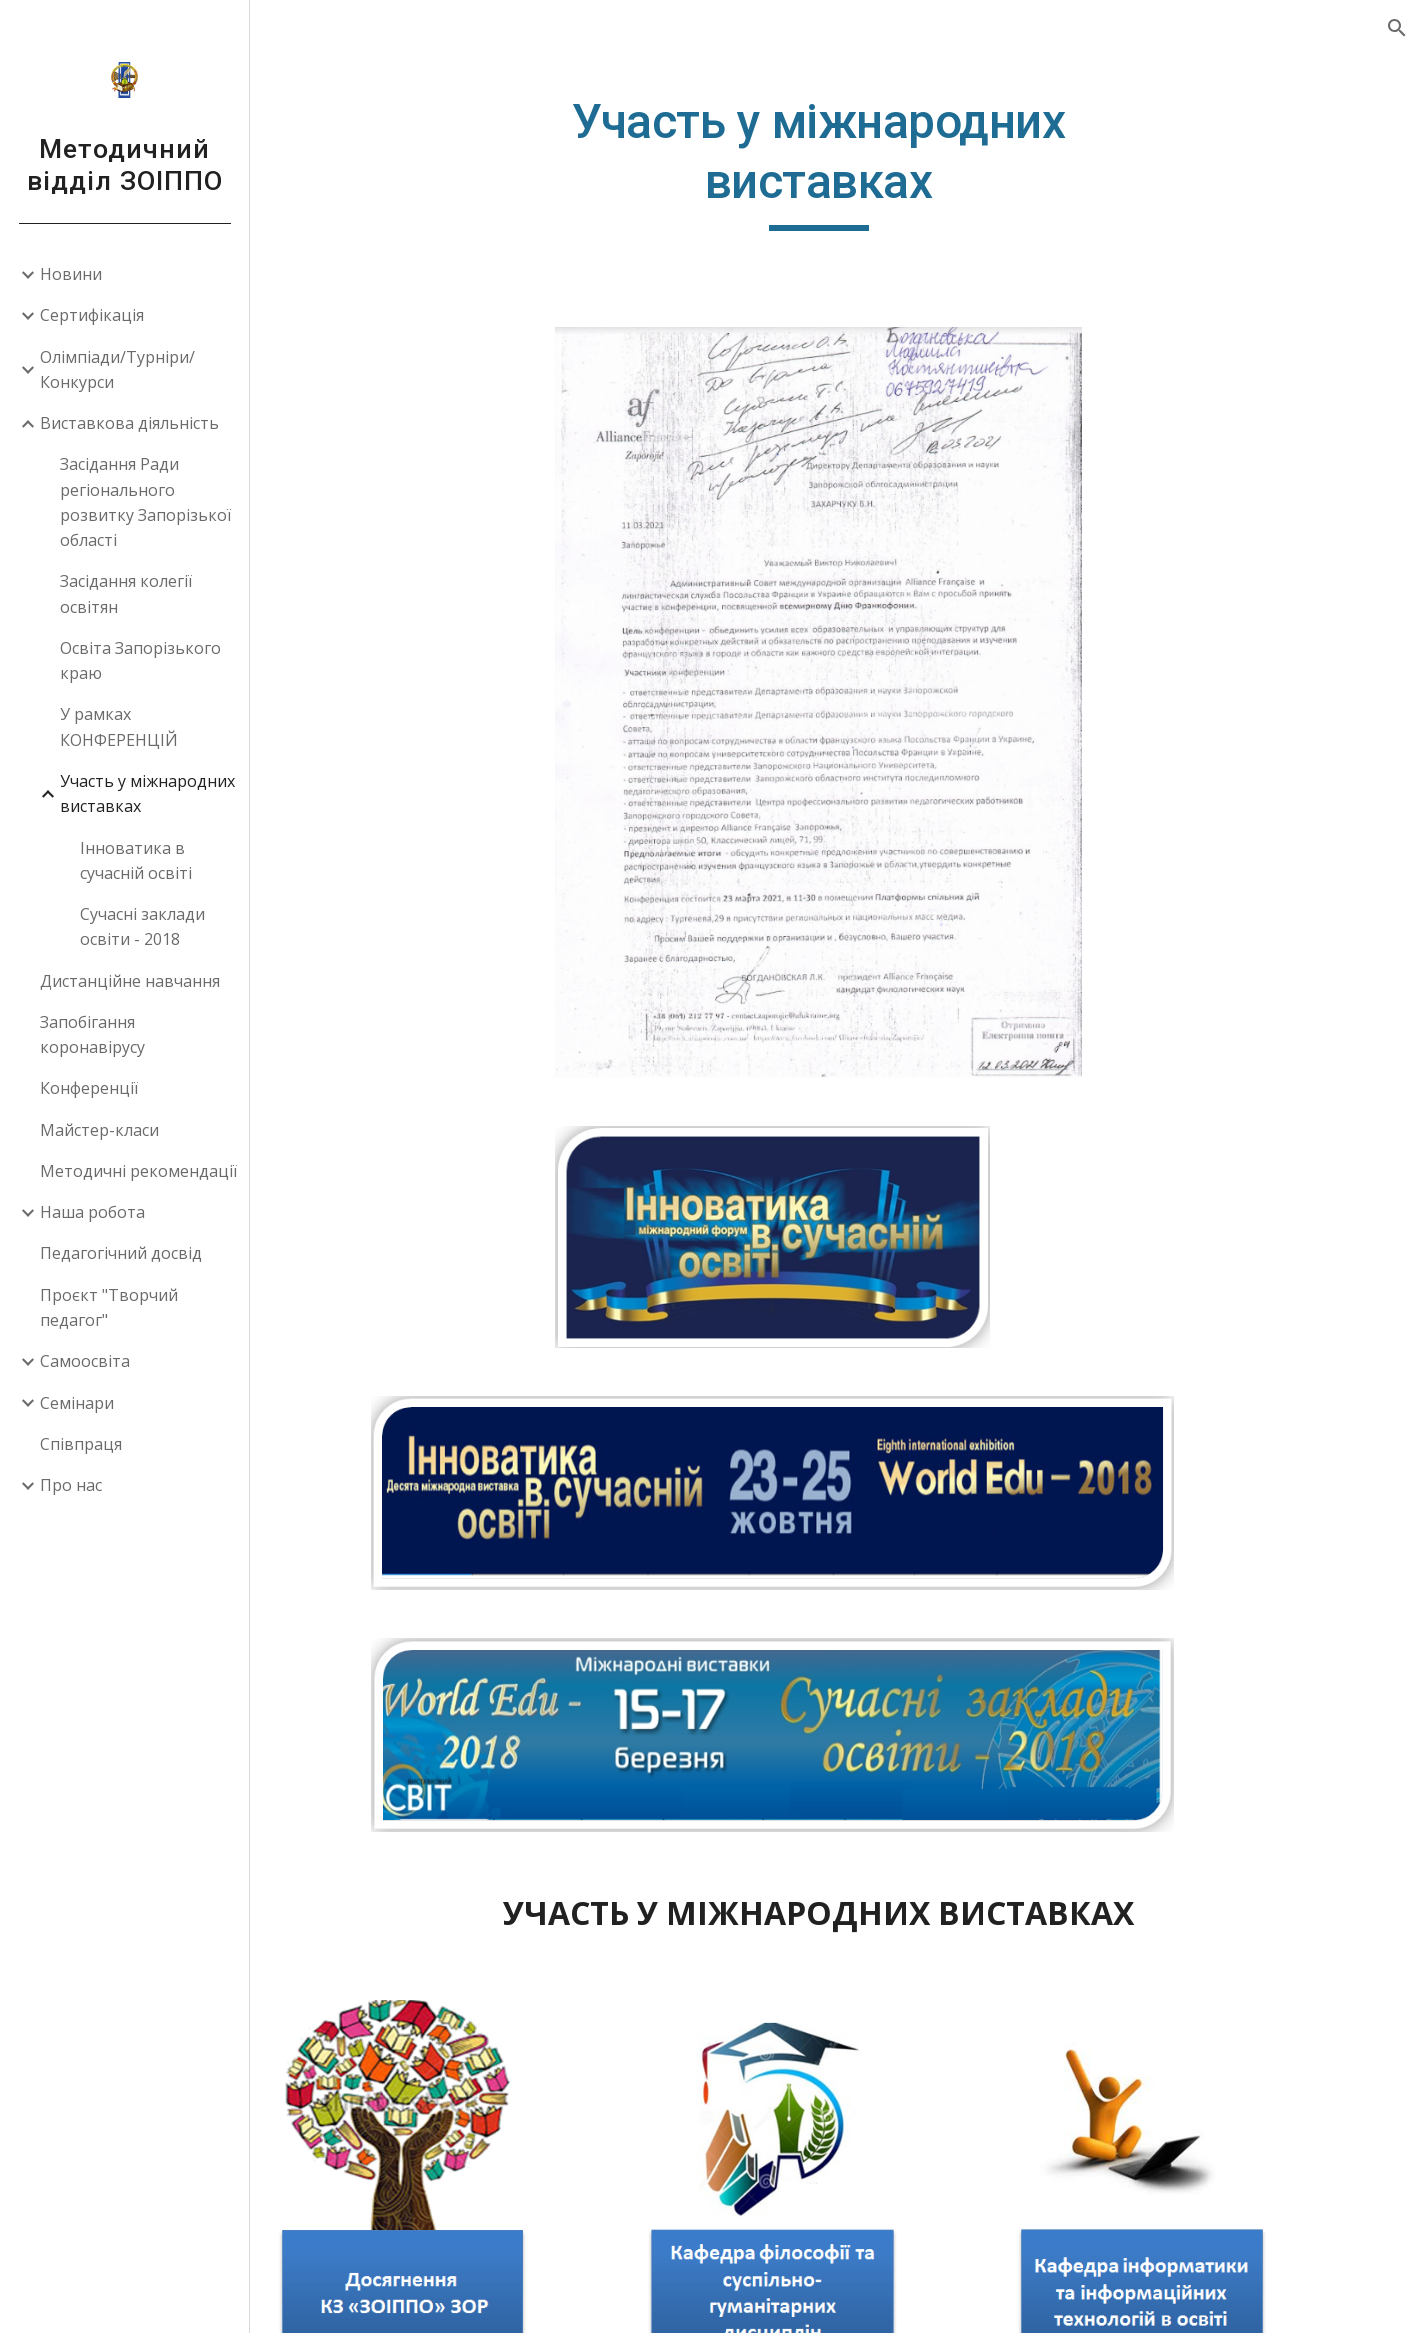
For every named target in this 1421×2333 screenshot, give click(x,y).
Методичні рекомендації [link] (138, 1171)
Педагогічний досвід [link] (121, 1253)
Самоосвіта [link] (85, 1361)
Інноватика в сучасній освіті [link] (136, 860)
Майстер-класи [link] (99, 1130)
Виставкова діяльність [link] (129, 423)
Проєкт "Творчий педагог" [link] (109, 1307)
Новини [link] (71, 274)
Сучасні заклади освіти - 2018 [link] (142, 926)
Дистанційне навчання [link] (130, 981)
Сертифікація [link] (92, 315)
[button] (1397, 28)
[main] (836, 161)
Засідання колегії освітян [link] (126, 593)
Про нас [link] (71, 1485)
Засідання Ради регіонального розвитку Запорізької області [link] (145, 502)
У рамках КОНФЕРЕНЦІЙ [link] (119, 726)
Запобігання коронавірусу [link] (92, 1034)
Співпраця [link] (81, 1444)
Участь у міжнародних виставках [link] (147, 793)
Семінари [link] (77, 1403)
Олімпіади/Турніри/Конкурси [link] (117, 369)
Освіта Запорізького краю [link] (140, 660)
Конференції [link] (89, 1088)
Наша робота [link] (92, 1212)
